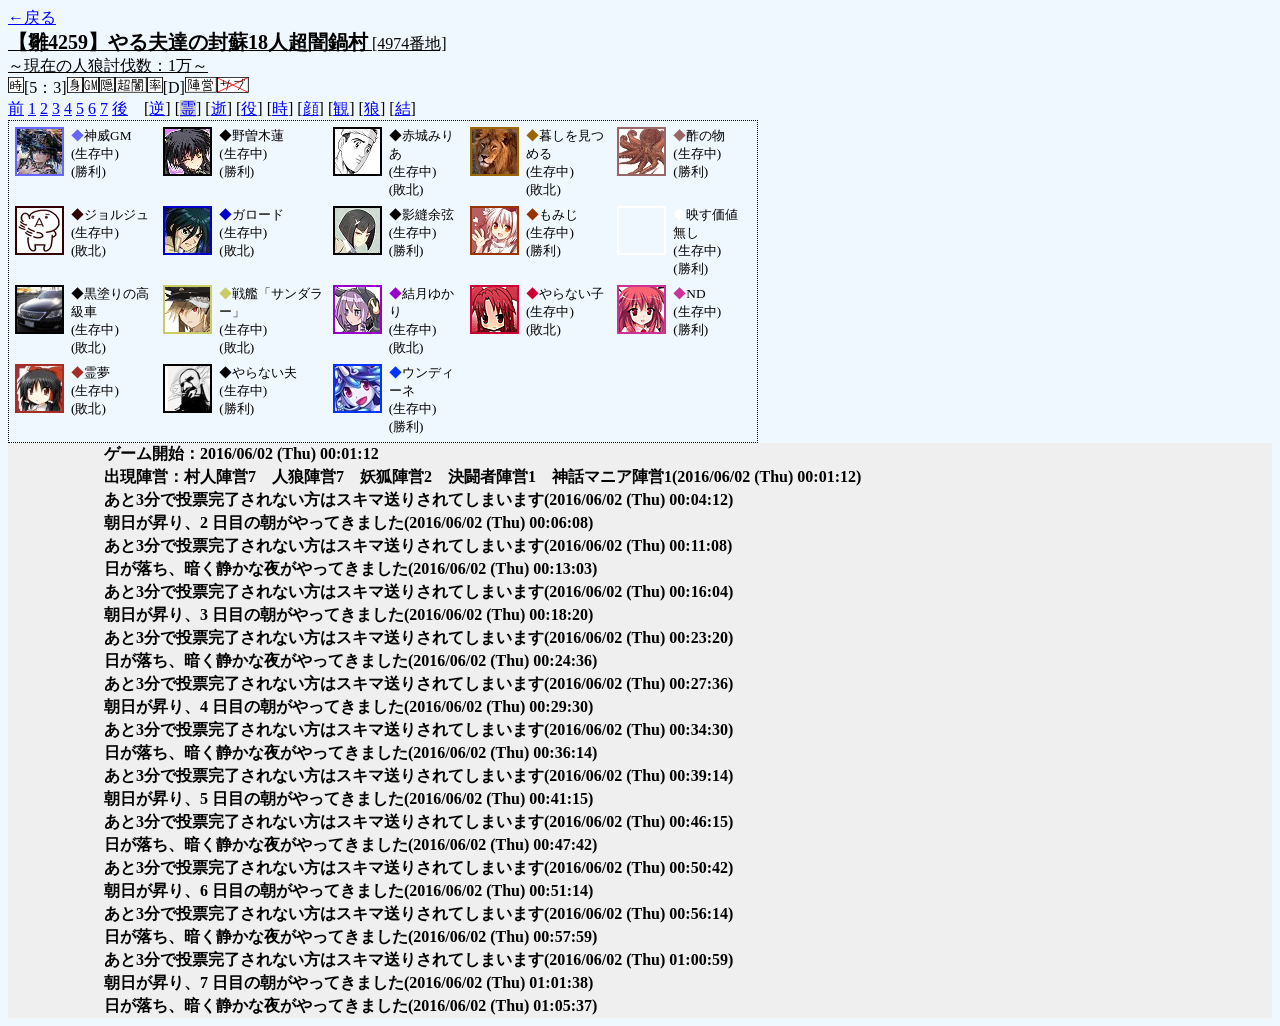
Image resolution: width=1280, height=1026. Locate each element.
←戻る (32, 17)
